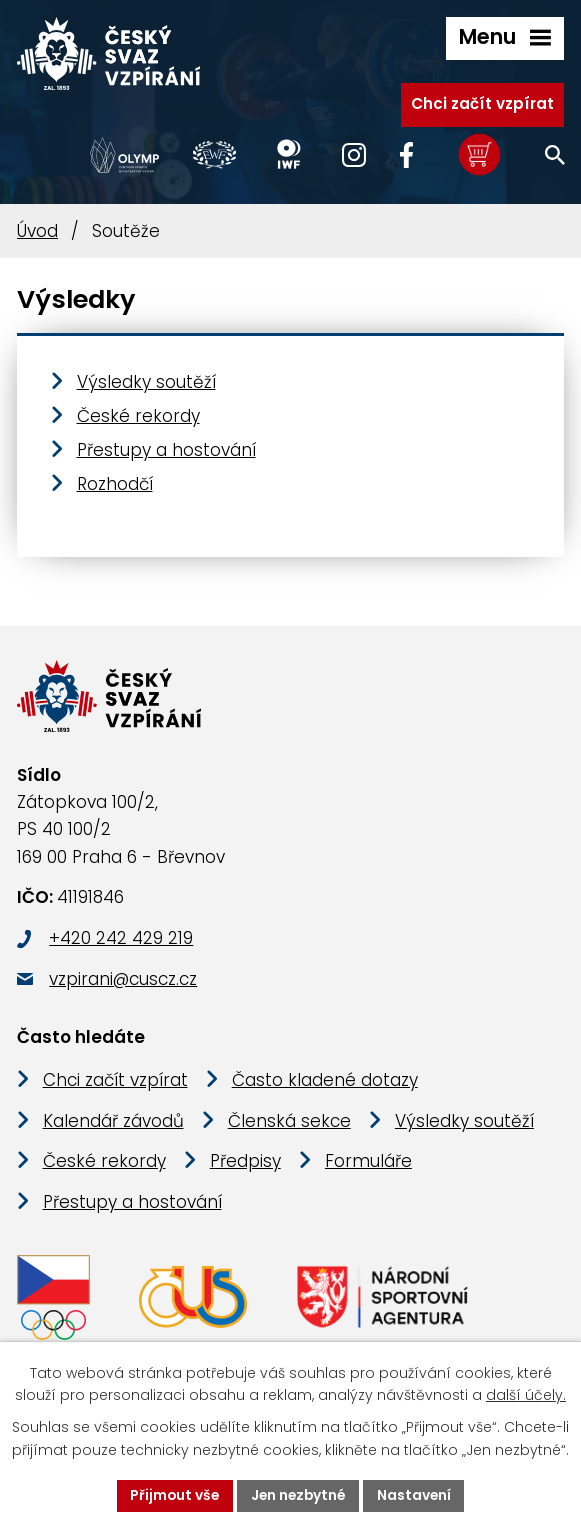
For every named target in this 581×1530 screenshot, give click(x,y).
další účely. (526, 1395)
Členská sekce (289, 1123)
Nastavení (417, 1495)
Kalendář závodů (113, 1123)
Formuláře (368, 1164)
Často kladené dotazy (325, 1082)
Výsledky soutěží (146, 382)
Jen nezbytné (299, 1495)
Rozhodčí (115, 484)
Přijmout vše (172, 1495)
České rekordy (138, 416)
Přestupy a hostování (166, 450)
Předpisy (245, 1164)
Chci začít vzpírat (482, 102)
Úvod (37, 231)
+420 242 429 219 (121, 940)
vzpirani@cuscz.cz (123, 981)
